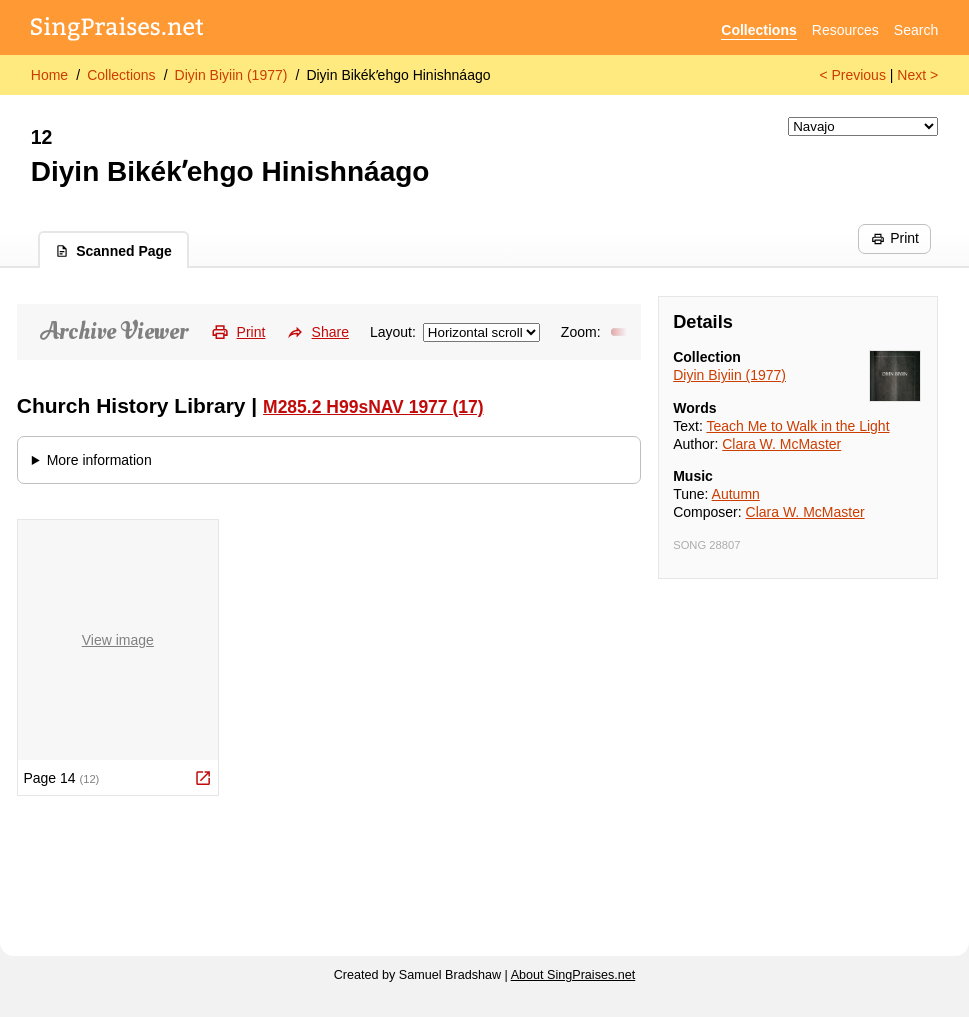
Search (916, 30)
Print (895, 238)
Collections (758, 30)
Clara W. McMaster (781, 444)
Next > (917, 75)
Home (49, 75)
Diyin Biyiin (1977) (231, 75)
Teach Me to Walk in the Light (797, 426)
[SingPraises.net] (117, 30)
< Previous (852, 75)
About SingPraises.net (573, 975)
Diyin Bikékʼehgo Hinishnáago (398, 75)
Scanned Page (113, 251)
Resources (845, 30)
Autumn (736, 494)
